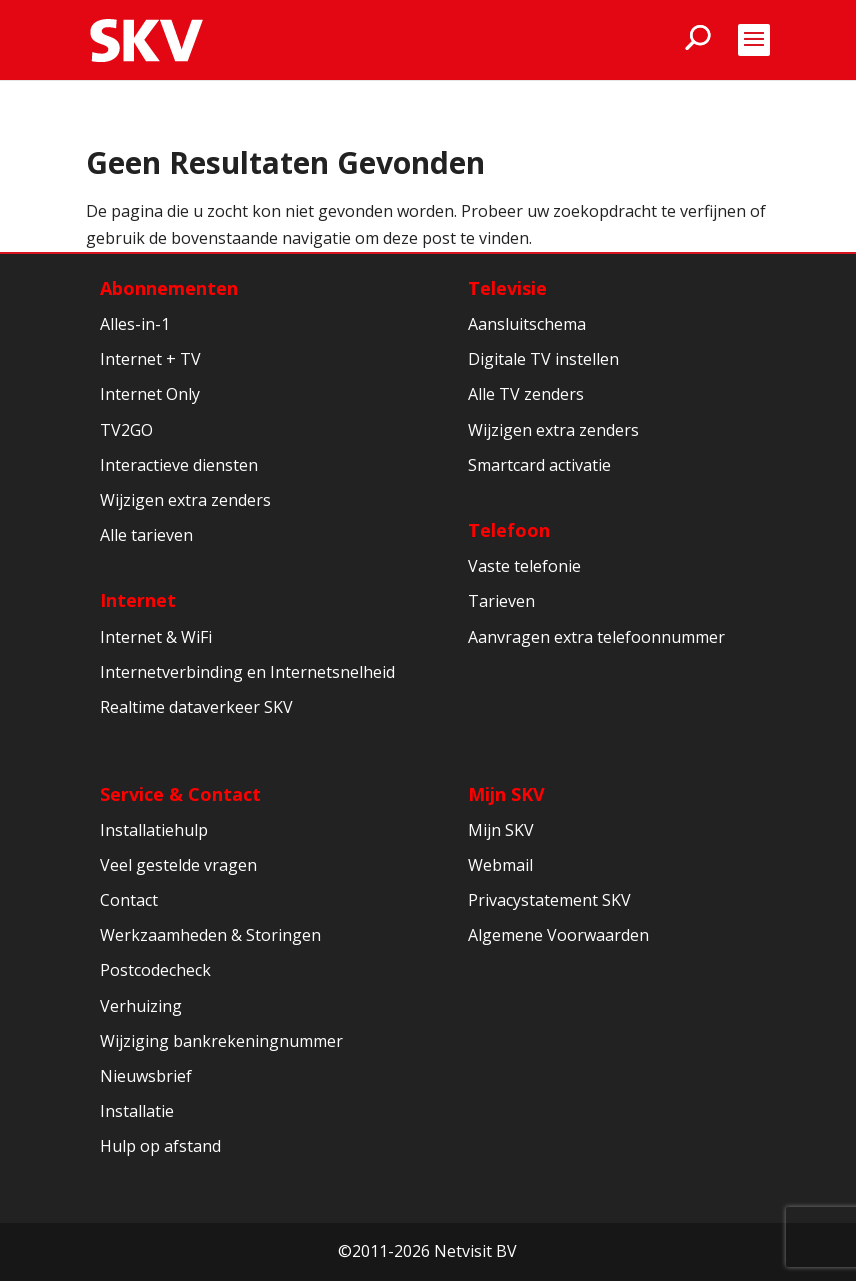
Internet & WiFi (156, 637)
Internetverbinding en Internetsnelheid (247, 672)
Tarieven (501, 601)
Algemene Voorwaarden (558, 935)
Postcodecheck (155, 970)
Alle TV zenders (526, 394)
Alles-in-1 (135, 324)
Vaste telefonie (524, 566)
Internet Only (150, 394)
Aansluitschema (527, 324)
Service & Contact (180, 794)
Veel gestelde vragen (178, 865)
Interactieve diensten (179, 465)
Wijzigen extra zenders (185, 500)
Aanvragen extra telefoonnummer (596, 637)
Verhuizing (141, 1006)
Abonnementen (169, 288)
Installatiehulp (154, 830)
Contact (129, 900)
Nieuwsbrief (146, 1076)
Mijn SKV (506, 794)
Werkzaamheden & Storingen (210, 935)
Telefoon (509, 530)
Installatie (137, 1111)
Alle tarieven (146, 535)
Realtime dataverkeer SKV (196, 707)
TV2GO (126, 430)
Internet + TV (150, 359)
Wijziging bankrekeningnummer (221, 1041)
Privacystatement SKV (549, 900)
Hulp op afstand (160, 1146)
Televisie (507, 288)
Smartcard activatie (539, 465)
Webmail (500, 865)
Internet (138, 600)
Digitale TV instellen (543, 359)
